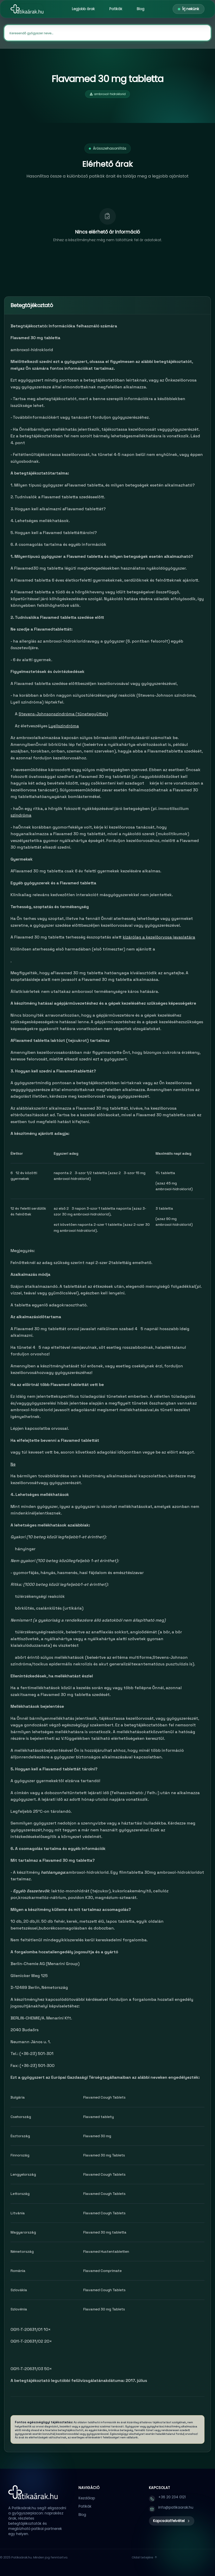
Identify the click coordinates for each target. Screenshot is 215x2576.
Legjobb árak (83, 8)
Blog (140, 8)
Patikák (115, 8)
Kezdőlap (86, 2498)
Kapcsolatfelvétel (171, 2520)
